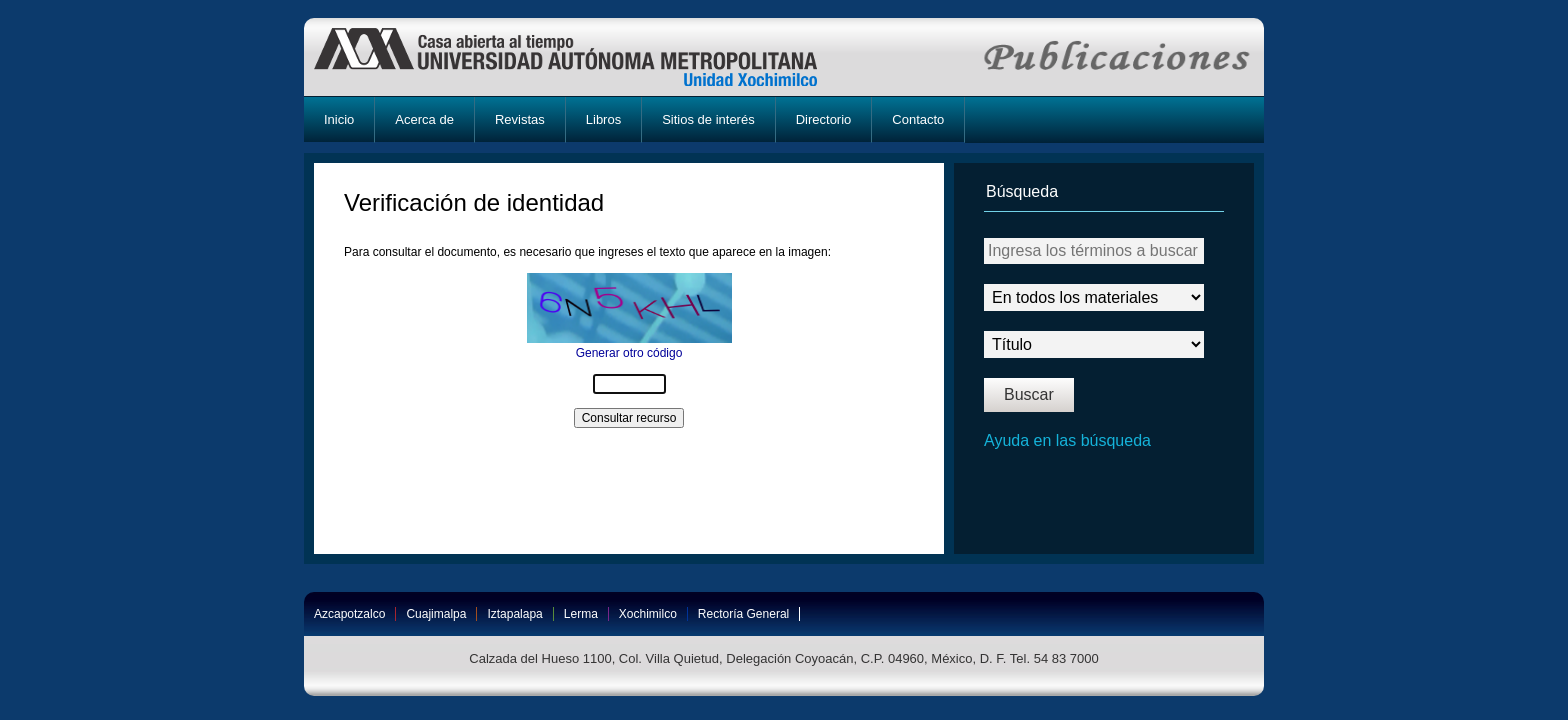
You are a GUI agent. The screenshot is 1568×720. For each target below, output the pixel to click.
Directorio (824, 119)
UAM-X (584, 57)
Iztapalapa (514, 614)
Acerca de (424, 119)
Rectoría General (743, 614)
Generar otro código (629, 353)
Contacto (918, 119)
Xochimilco (648, 614)
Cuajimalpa (436, 614)
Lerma (581, 614)
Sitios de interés (708, 119)
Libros (603, 119)
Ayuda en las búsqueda (1067, 440)
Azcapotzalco (349, 614)
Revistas (520, 119)
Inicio (339, 119)
